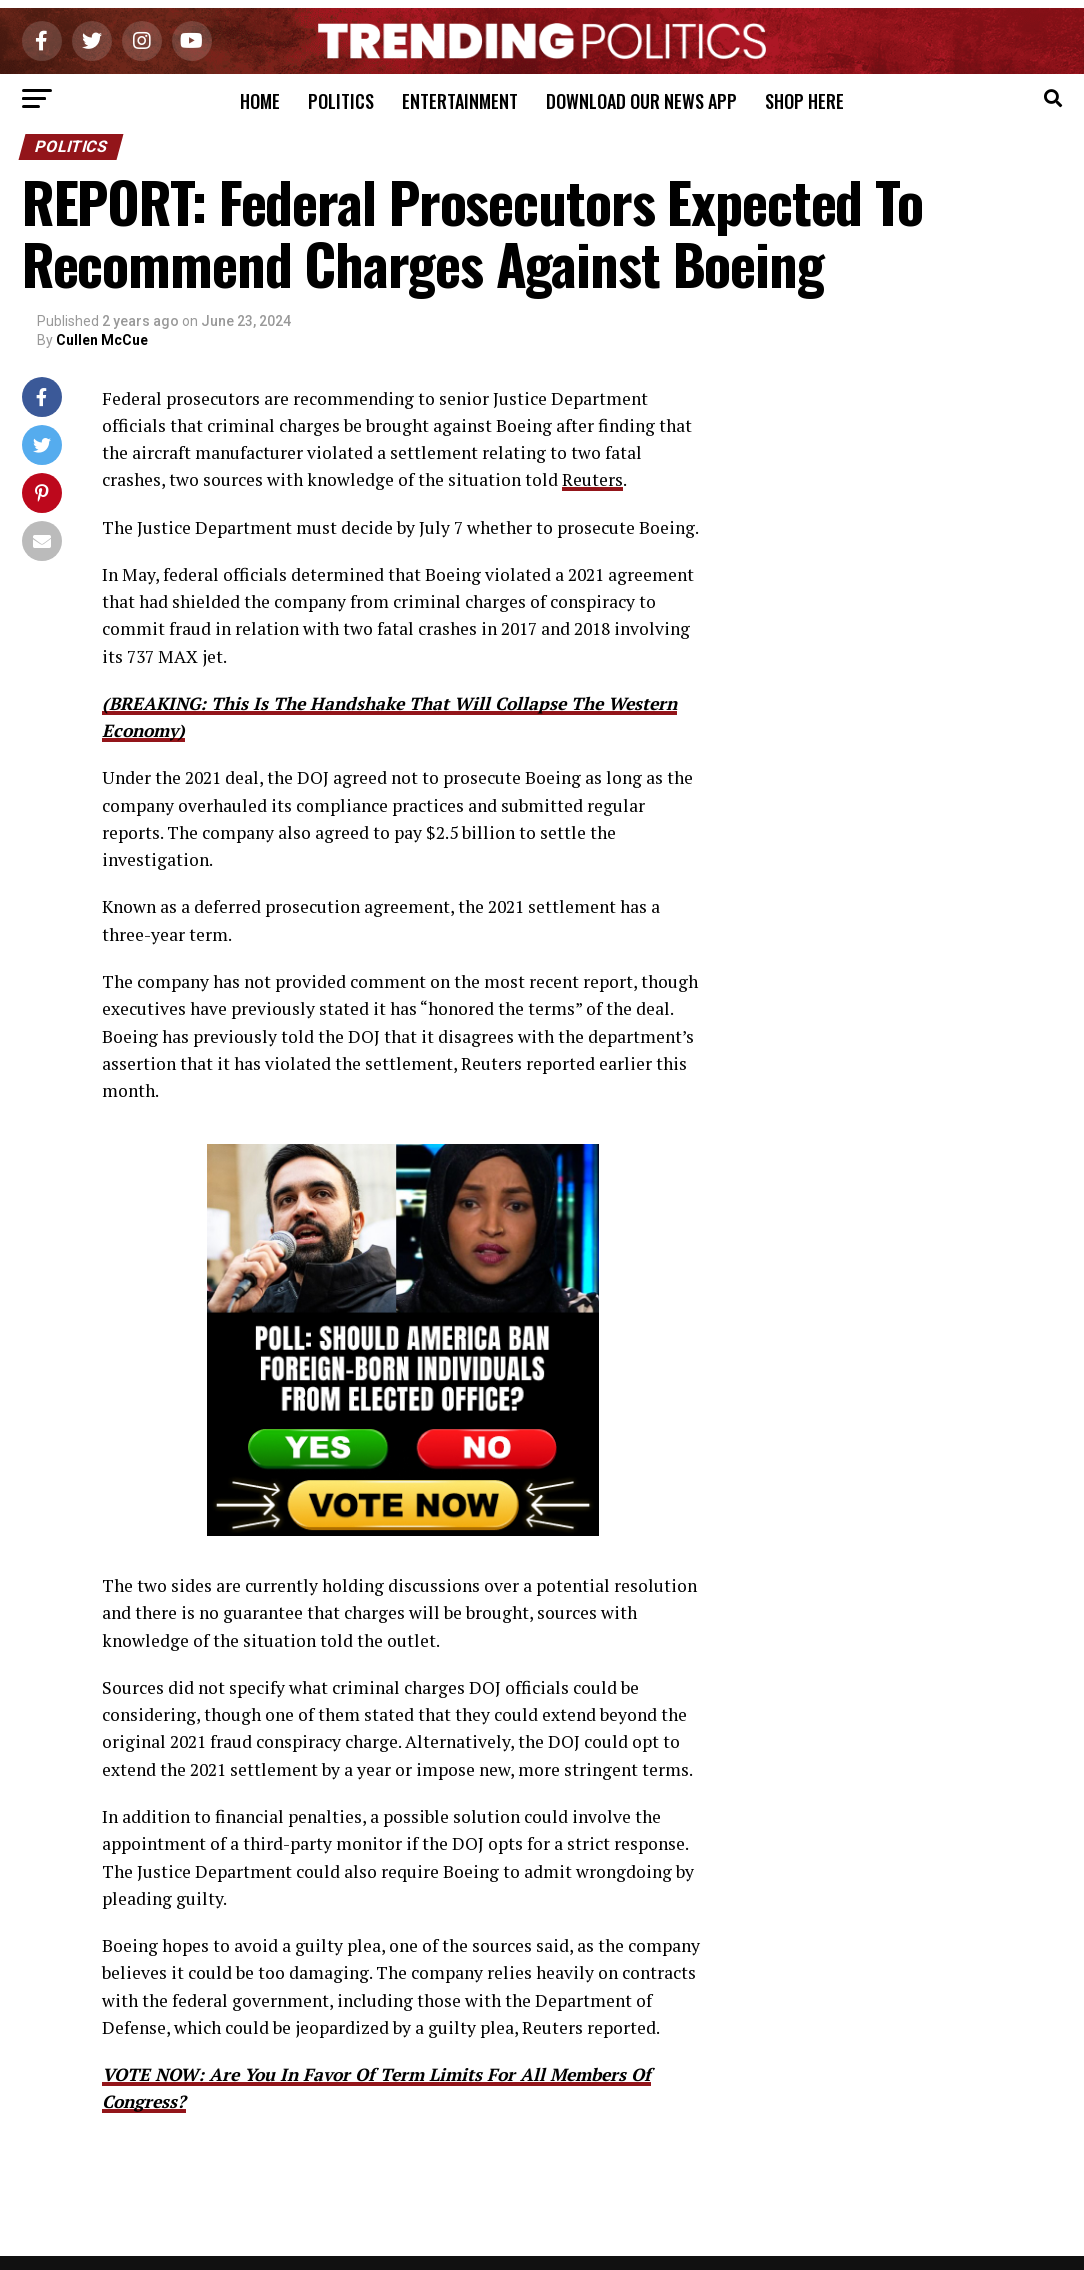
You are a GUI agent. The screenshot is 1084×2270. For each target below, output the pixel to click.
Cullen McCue (102, 340)
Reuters (592, 479)
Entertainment (460, 101)
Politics (341, 101)
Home (260, 101)
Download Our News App (641, 101)
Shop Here (804, 101)
